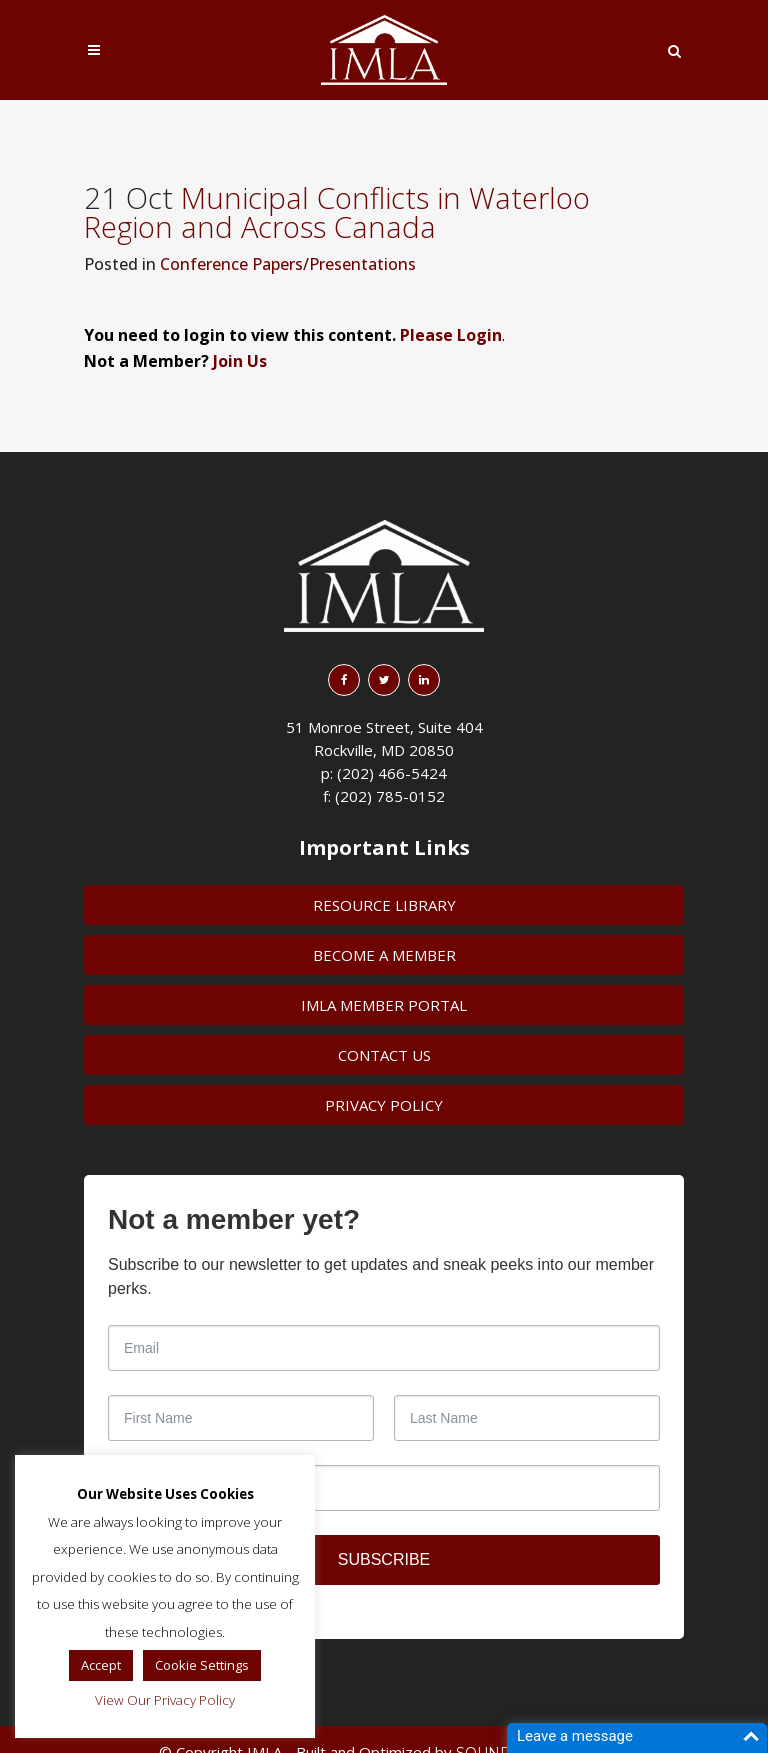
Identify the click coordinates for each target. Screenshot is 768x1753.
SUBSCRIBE (384, 1559)
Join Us (240, 361)
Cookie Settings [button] (202, 1665)
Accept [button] (101, 1665)
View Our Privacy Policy (165, 1700)
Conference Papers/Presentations (288, 264)
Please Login (451, 335)
